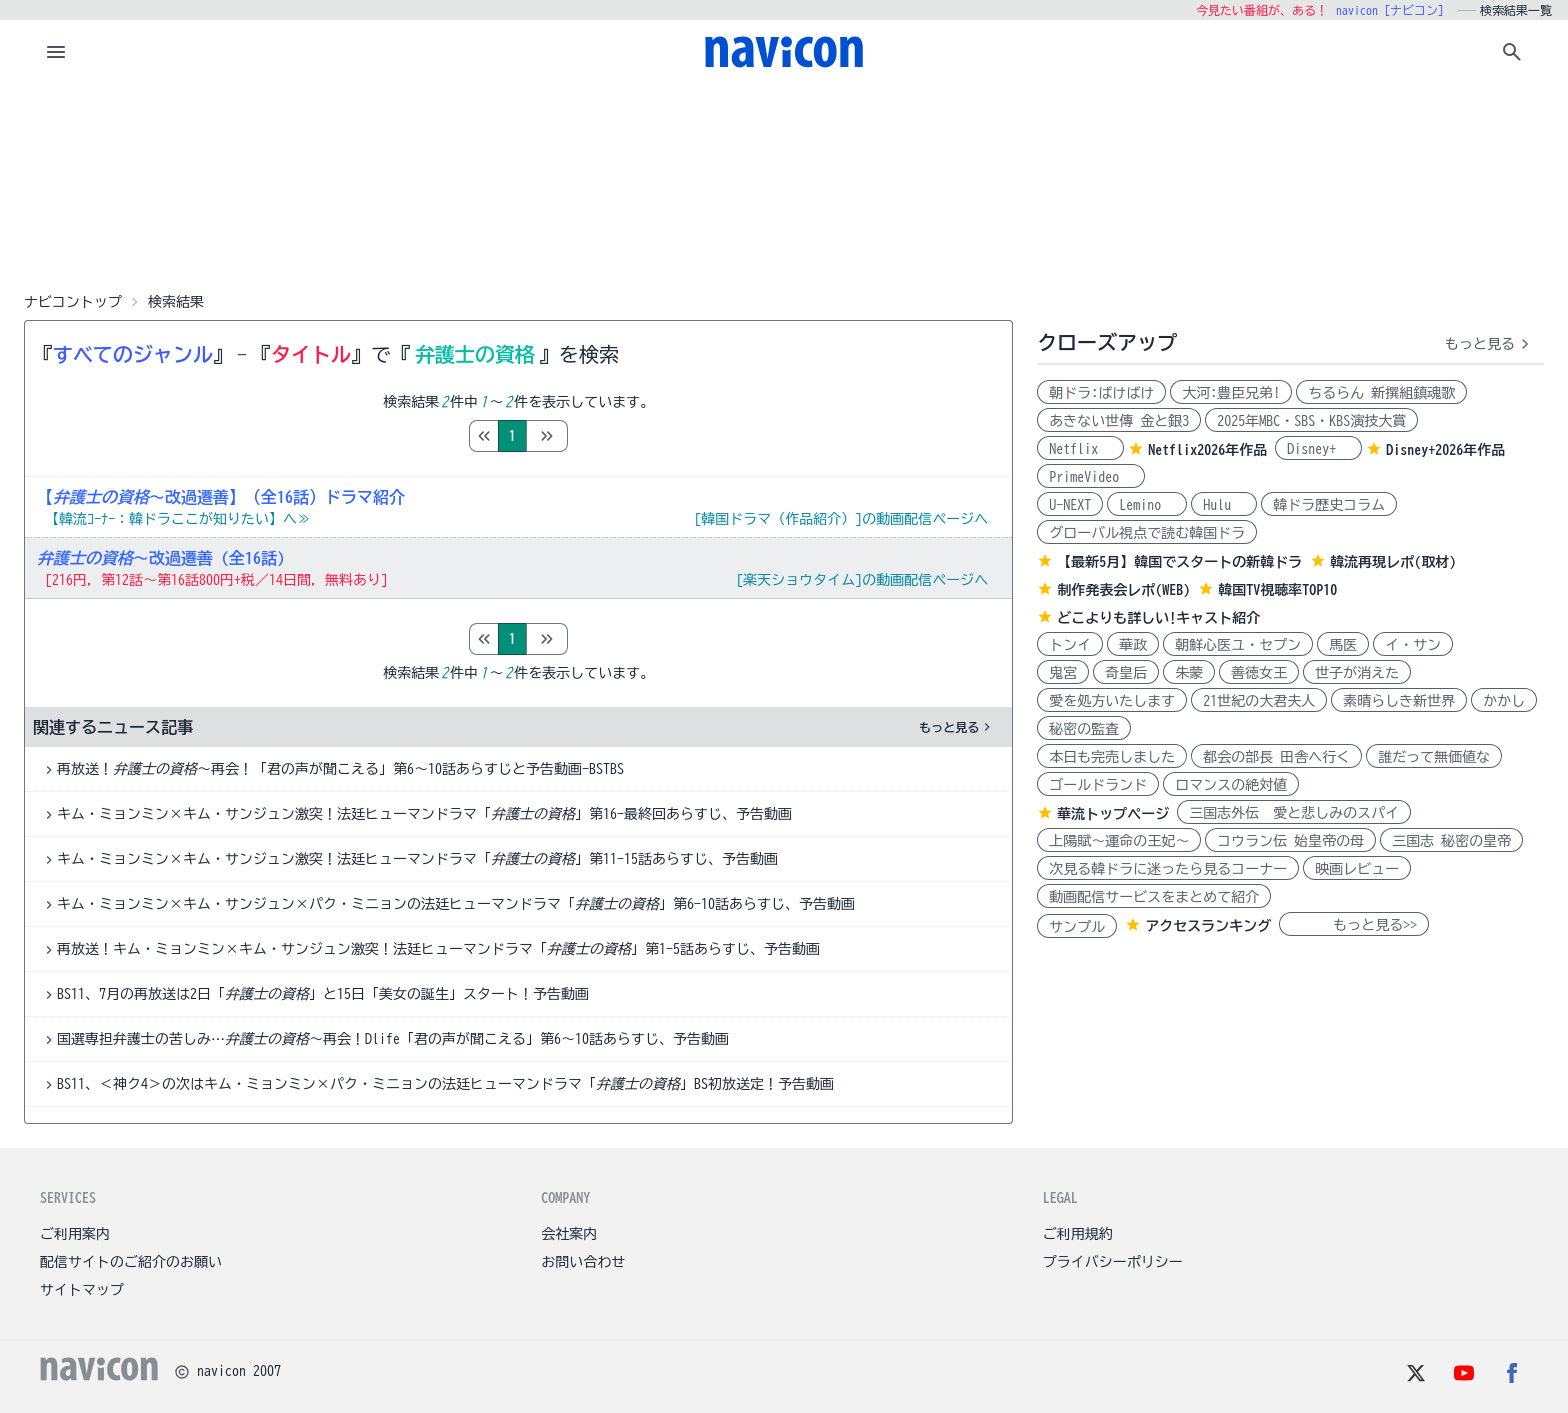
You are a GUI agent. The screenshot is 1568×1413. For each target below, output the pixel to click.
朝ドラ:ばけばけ (1101, 393)
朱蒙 (1189, 673)
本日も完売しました (1112, 757)
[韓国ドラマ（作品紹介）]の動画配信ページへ (841, 519)
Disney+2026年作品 (1445, 450)
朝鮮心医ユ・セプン (1238, 645)
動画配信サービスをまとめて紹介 (1154, 897)
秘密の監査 (1084, 729)
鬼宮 (1063, 673)
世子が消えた (1357, 673)
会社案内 (569, 1234)
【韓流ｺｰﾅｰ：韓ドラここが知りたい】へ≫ (178, 519)
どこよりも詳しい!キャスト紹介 (1158, 618)
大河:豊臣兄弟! (1231, 393)
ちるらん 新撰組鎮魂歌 (1381, 393)
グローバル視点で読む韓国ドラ (1147, 533)
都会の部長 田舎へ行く (1276, 757)
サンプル (1077, 927)
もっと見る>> (1354, 925)
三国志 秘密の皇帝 (1451, 841)
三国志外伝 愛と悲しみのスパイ (1294, 813)
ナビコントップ (73, 302)
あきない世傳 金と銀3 (1119, 421)
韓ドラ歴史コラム (1329, 505)
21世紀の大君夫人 (1259, 701)
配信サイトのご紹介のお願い (131, 1262)
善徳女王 (1259, 673)
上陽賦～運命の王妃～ (1119, 841)
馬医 (1343, 645)
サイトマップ (82, 1290)
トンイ (1070, 645)
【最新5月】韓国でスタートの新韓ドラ (1179, 562)
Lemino (1147, 505)
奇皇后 (1126, 673)
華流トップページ (1113, 814)
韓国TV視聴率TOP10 (1277, 590)
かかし (1504, 701)
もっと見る (957, 727)
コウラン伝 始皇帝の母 (1290, 841)
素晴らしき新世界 (1399, 701)
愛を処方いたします (1112, 701)
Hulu (1224, 505)
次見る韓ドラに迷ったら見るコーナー (1168, 869)
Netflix (1080, 449)
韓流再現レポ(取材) (1393, 562)
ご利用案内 (75, 1234)
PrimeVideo (1091, 477)
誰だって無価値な (1434, 757)
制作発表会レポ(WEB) (1123, 590)
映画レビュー (1357, 869)
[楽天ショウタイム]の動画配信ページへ (862, 580)
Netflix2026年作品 (1207, 450)
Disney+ (1318, 449)
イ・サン (1413, 645)
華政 (1133, 645)
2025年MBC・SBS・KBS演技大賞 (1311, 421)
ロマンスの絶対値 (1231, 785)
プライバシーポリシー (1113, 1262)
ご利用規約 (1078, 1234)
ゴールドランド (1098, 785)
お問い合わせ (583, 1262)
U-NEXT (1070, 505)
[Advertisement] (784, 184)
